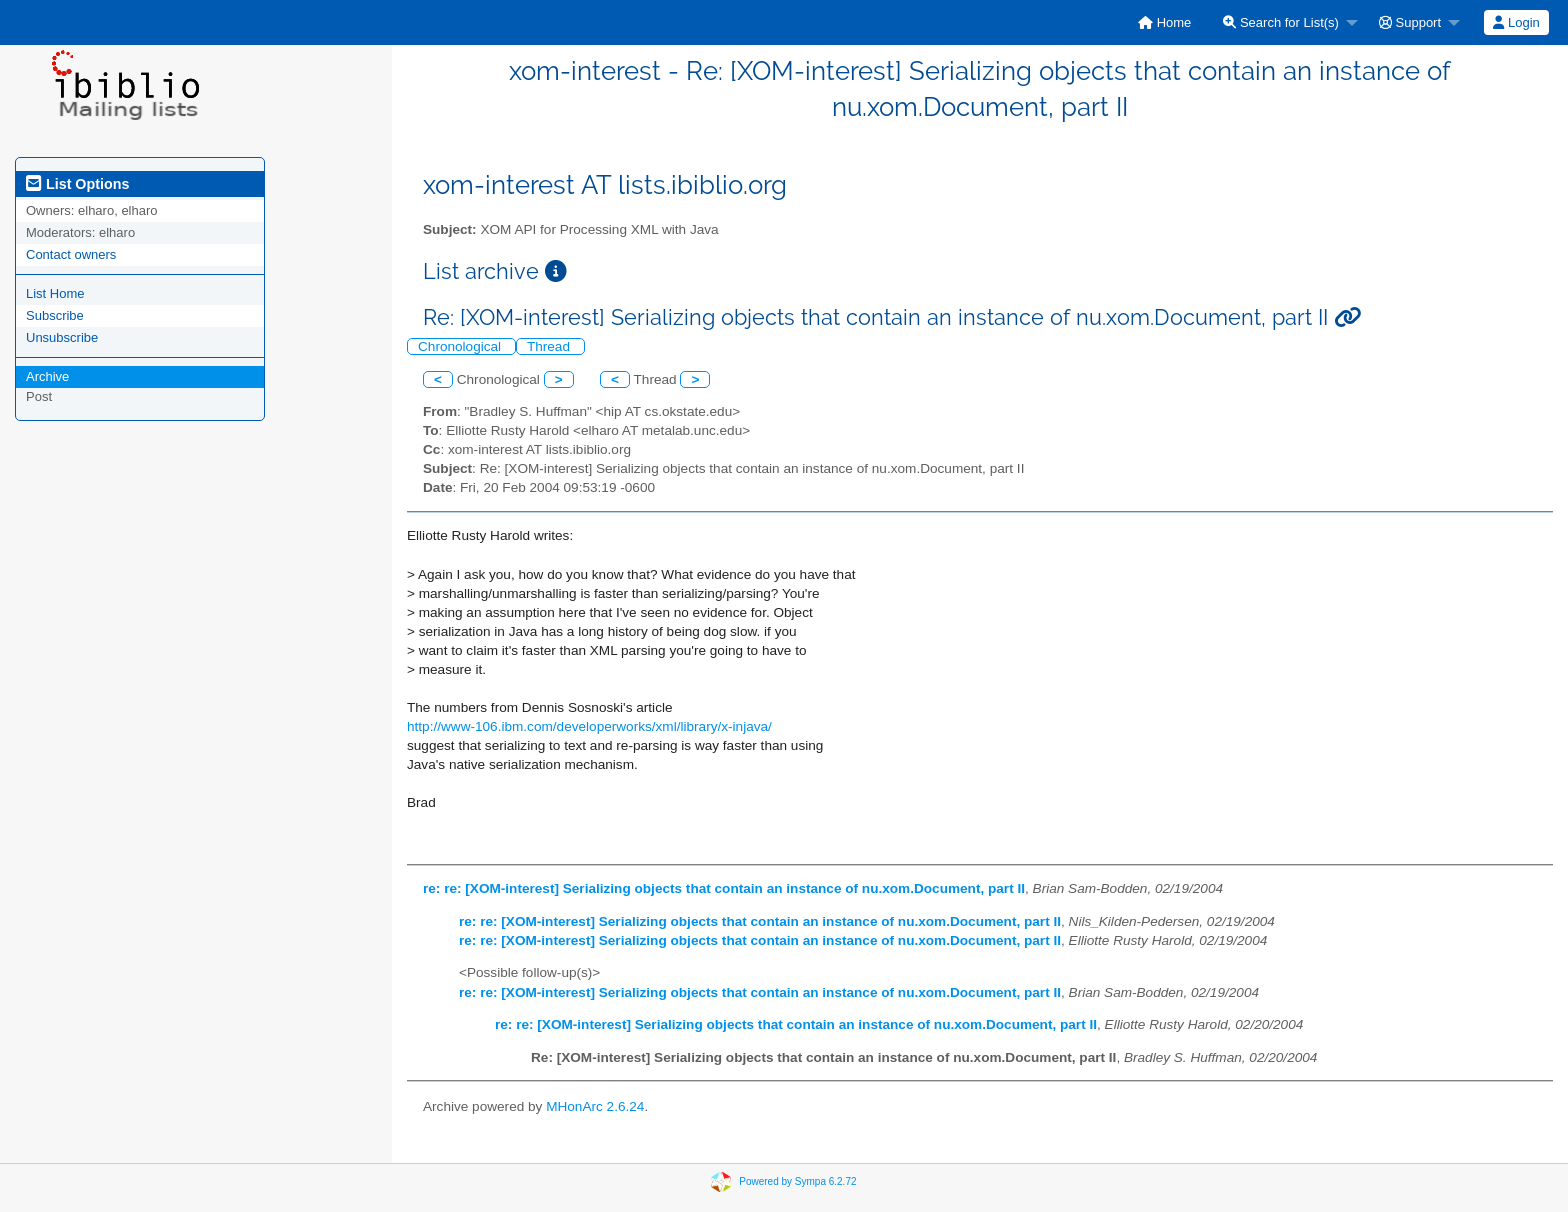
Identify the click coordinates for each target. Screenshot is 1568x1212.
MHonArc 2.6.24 (595, 1106)
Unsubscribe (62, 337)
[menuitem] (1164, 22)
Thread (550, 346)
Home (1164, 22)
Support (1410, 22)
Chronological (461, 346)
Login (1516, 22)
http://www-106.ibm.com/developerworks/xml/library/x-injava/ (589, 726)
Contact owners (71, 254)
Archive (47, 376)
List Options (77, 184)
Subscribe (55, 315)
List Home (55, 293)
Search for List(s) (1281, 22)
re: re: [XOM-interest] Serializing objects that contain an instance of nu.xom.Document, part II (724, 888)
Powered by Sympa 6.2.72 (797, 1181)
